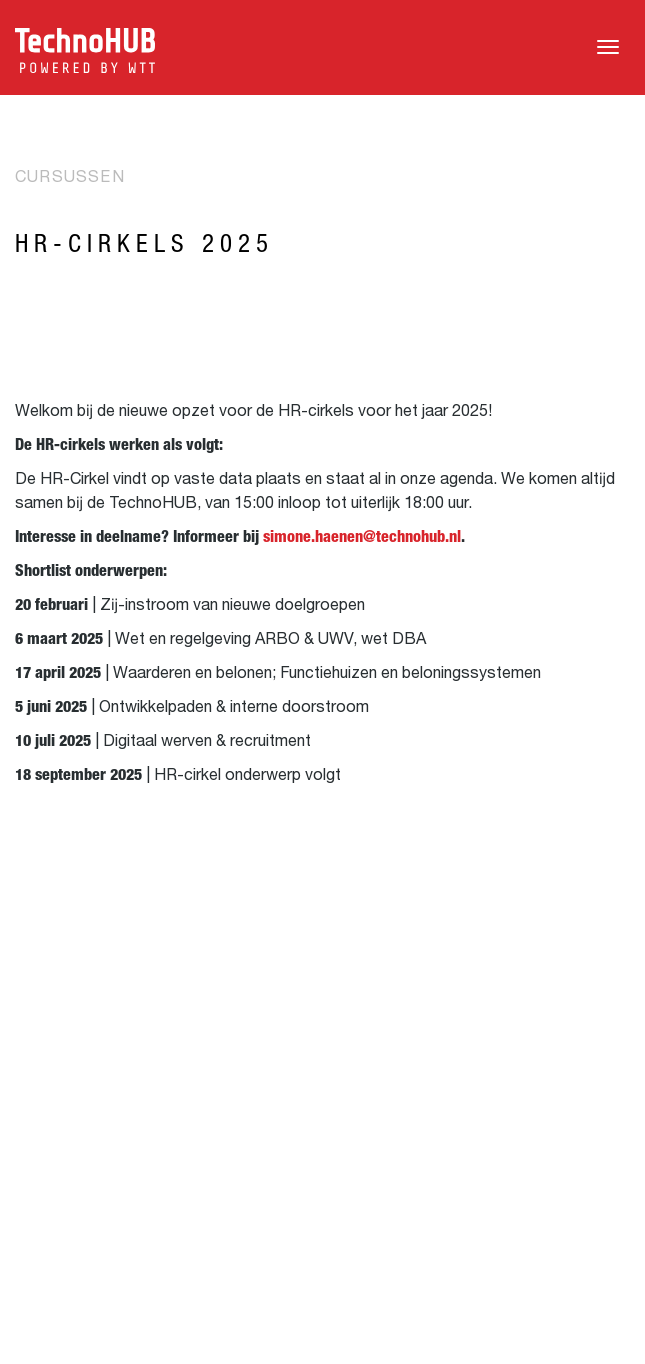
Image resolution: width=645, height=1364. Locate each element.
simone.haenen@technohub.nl (362, 536)
